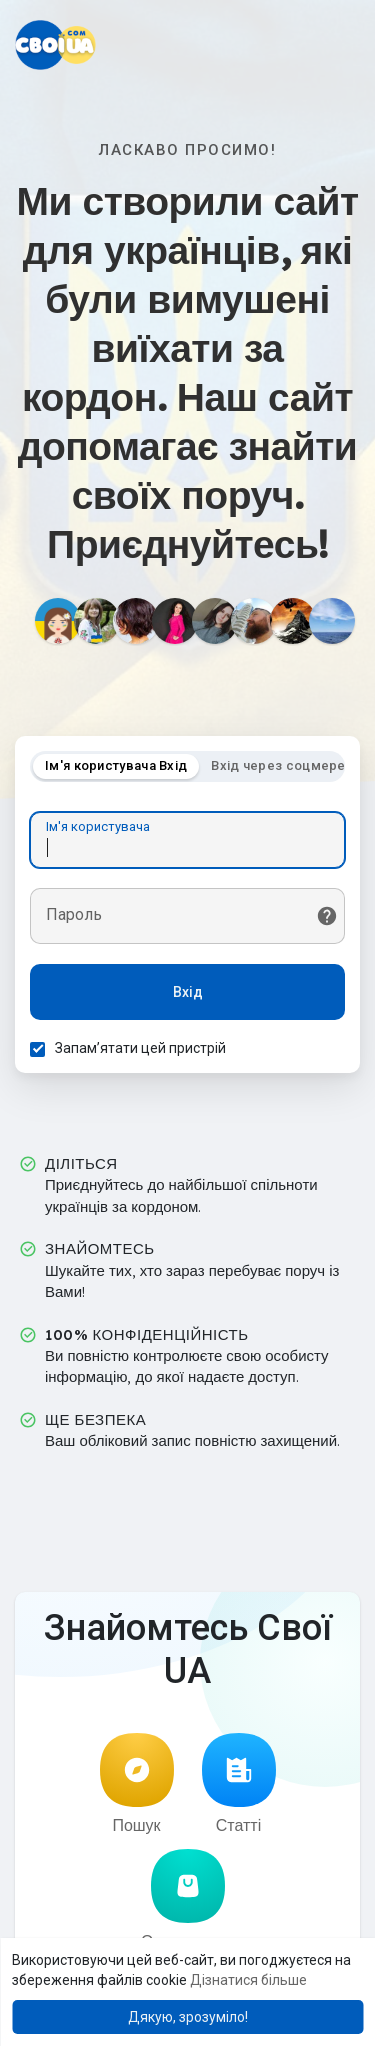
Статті (239, 1784)
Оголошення (187, 1900)
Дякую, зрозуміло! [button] (188, 2017)
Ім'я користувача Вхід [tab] (116, 765)
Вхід (188, 992)
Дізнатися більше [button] (248, 1980)
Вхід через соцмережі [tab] (285, 765)
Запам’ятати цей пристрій (140, 1048)
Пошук (137, 1784)
